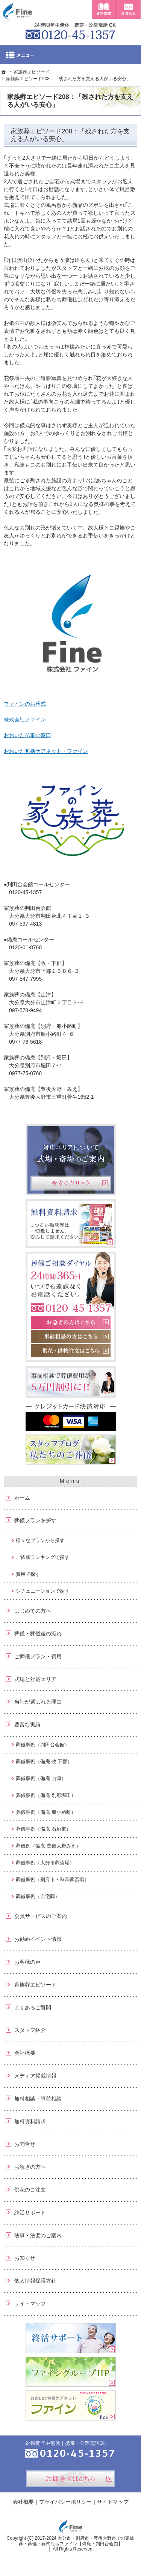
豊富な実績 (27, 1725)
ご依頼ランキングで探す (43, 1557)
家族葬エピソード (35, 1985)
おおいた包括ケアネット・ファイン (46, 751)
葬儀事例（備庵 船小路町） (46, 1812)
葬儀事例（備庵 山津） (41, 1778)
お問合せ (24, 2144)
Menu (70, 54)
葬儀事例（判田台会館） (43, 1744)
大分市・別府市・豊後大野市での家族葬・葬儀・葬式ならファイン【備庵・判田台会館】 (77, 2541)
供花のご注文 (30, 2190)
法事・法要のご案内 (38, 2235)
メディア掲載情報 (35, 2076)
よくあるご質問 (32, 2008)
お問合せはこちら (70, 2478)
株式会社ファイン (25, 720)
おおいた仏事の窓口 (27, 735)
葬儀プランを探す (35, 1520)
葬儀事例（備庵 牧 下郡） (44, 1761)
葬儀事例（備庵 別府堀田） (46, 1795)
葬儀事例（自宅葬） (38, 1896)
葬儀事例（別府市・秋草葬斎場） (52, 1879)
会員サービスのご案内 (40, 1916)
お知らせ (24, 2258)
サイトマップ (30, 2304)
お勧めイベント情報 (38, 1939)
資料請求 (104, 9)
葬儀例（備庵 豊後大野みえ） (48, 1846)
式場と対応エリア (35, 1679)
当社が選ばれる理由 (38, 1702)
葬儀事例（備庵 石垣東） (43, 1829)
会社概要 (24, 2053)
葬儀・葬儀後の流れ (38, 1634)
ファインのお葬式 (25, 704)
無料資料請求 (30, 2121)
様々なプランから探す (40, 1540)
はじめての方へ (32, 1611)
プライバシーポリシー (65, 2502)
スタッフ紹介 (30, 2030)
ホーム (22, 1498)
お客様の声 (27, 1962)
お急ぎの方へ (30, 2167)
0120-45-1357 (71, 30)
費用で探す (28, 1574)
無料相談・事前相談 (38, 2099)
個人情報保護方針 (35, 2281)
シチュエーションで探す (43, 1591)
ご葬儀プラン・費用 (38, 1656)
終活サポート (30, 2212)
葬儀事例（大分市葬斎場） (45, 1862)
